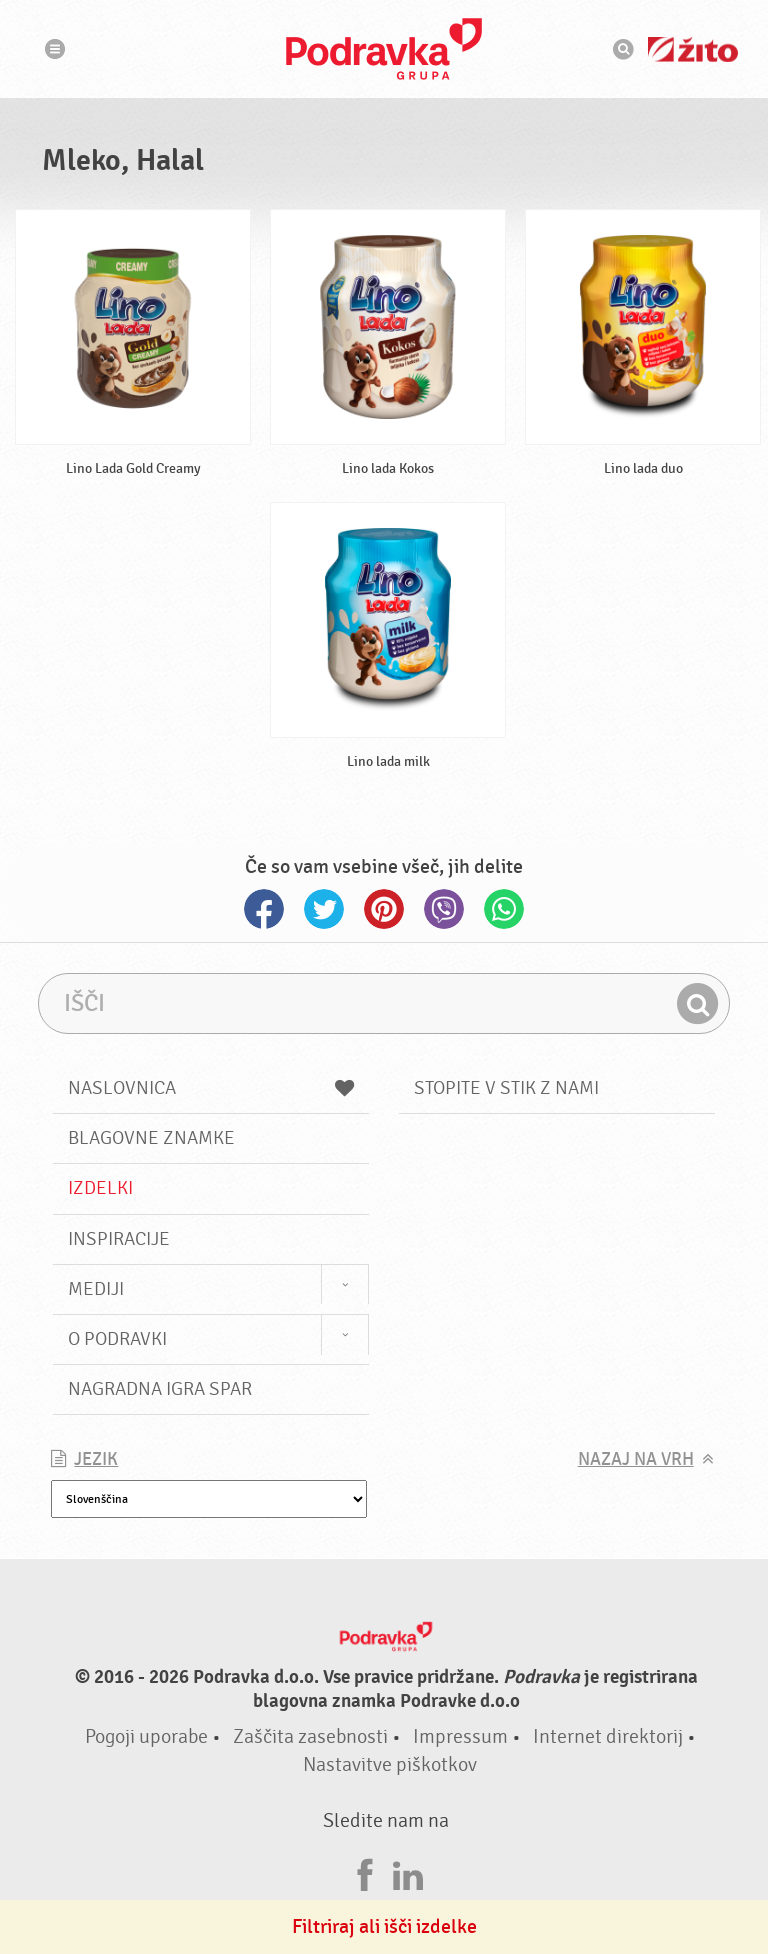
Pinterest (384, 909)
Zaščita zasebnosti (310, 1736)
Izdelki (100, 1188)
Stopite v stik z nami (506, 1088)
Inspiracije (119, 1239)
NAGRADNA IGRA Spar (160, 1389)
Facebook (264, 909)
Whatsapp (504, 909)
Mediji (96, 1289)
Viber (444, 909)
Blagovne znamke (151, 1138)
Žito (693, 49)
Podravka (384, 49)
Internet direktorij (608, 1736)
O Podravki (117, 1339)
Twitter (324, 909)
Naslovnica (211, 1088)
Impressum (460, 1736)
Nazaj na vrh (636, 1459)
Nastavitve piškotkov (390, 1764)
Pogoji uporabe (146, 1736)
